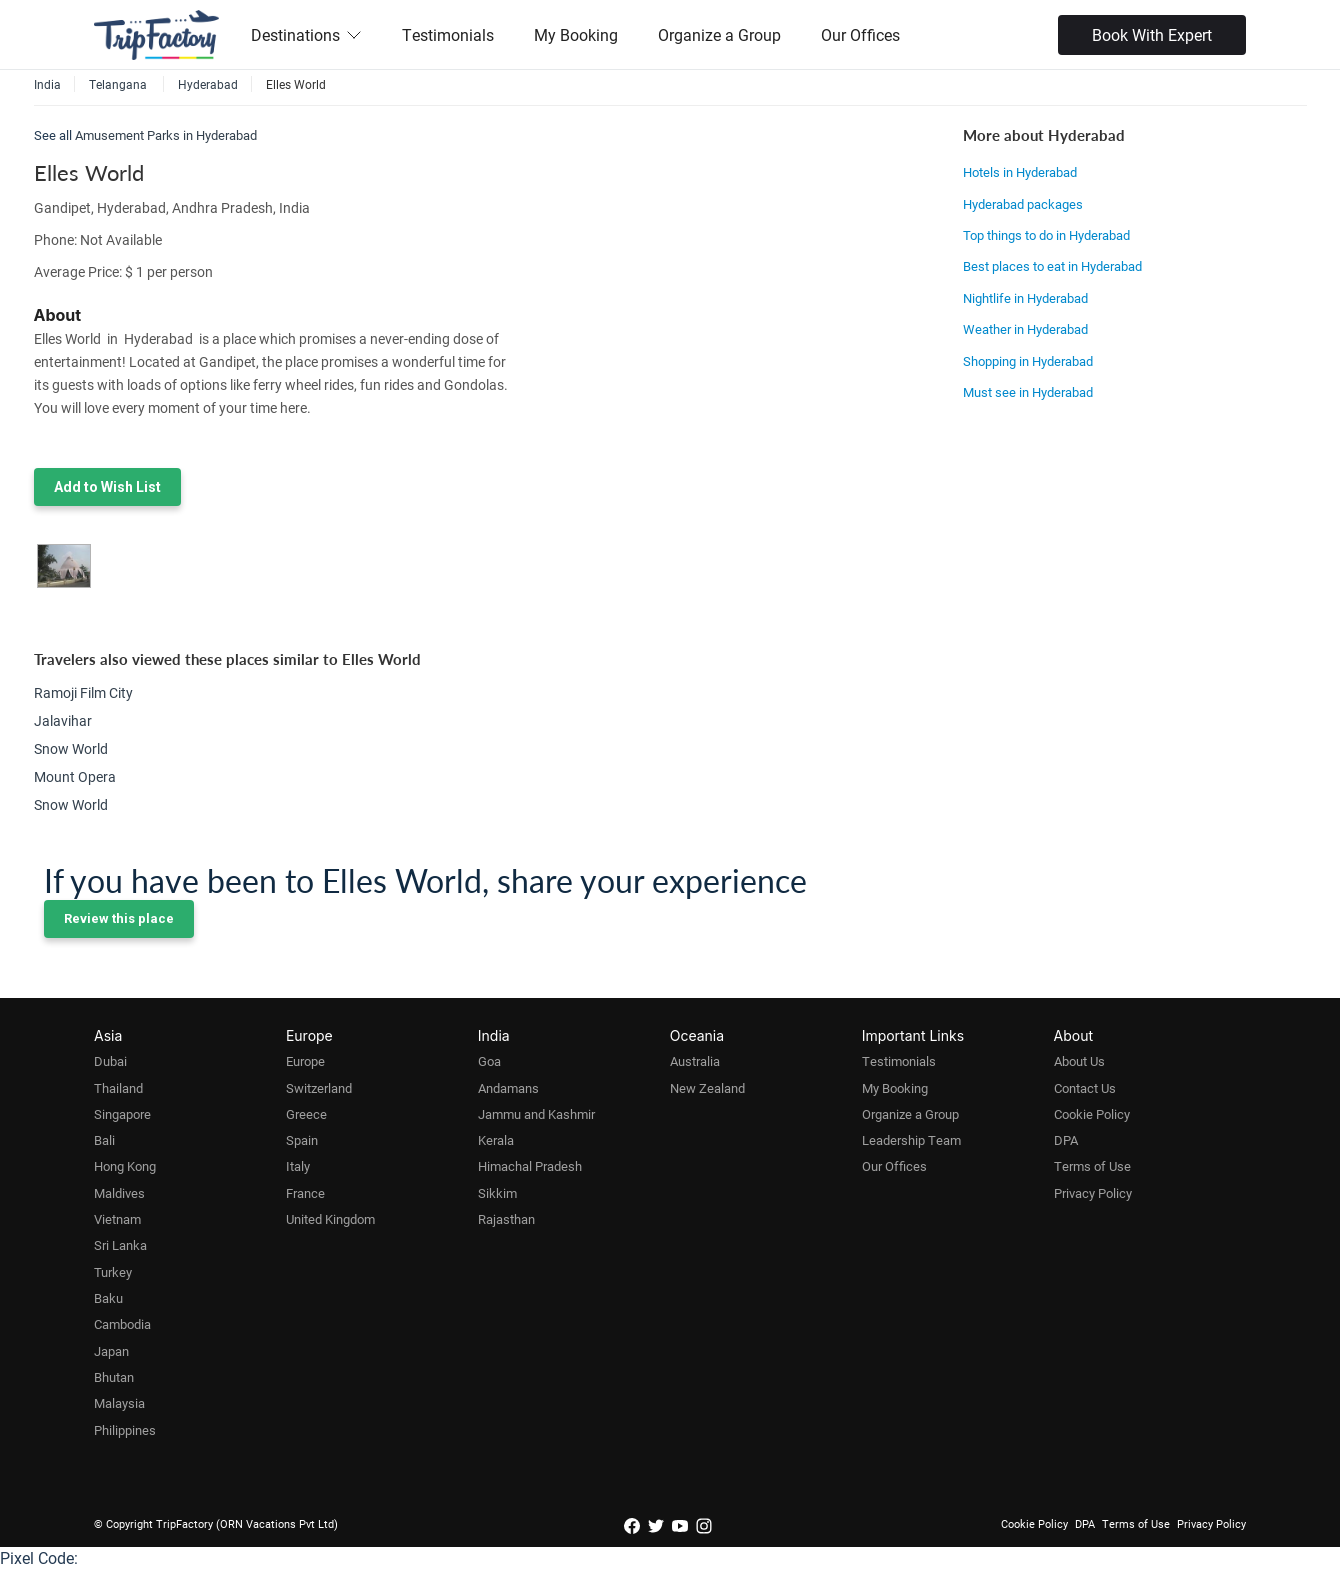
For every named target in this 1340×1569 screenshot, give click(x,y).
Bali (104, 1140)
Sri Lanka (120, 1245)
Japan (111, 1351)
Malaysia (119, 1403)
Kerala (496, 1140)
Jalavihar (63, 720)
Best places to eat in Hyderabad (1052, 266)
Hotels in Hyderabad (1020, 172)
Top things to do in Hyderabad (1046, 235)
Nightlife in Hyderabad (1025, 298)
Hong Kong (125, 1166)
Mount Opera (75, 776)
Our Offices (860, 34)
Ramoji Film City (83, 692)
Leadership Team (911, 1140)
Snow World (71, 748)
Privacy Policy (1093, 1193)
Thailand (118, 1088)
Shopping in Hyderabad (1028, 361)
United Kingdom (330, 1219)
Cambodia (122, 1324)
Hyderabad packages (1023, 204)
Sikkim (497, 1193)
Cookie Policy (1092, 1114)
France (305, 1193)
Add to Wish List (107, 487)
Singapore (122, 1114)
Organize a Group (719, 34)
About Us (1079, 1061)
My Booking (576, 34)
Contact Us (1085, 1088)
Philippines (125, 1430)
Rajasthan (506, 1219)
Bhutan (114, 1377)
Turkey (113, 1272)
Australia (695, 1061)
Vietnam (117, 1219)
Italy (298, 1166)
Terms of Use (1092, 1166)
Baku (108, 1298)
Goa (489, 1061)
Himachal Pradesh (530, 1166)
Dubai (110, 1061)
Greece (306, 1114)
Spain (302, 1140)
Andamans (508, 1088)
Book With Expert (1152, 34)
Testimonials (448, 34)
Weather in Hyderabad (1025, 329)
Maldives (119, 1193)
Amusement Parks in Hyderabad (166, 135)
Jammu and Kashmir (536, 1114)
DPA (1066, 1140)
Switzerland (319, 1088)
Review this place (119, 918)
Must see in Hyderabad (1028, 392)
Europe (305, 1061)
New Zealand (707, 1088)
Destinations (306, 34)
